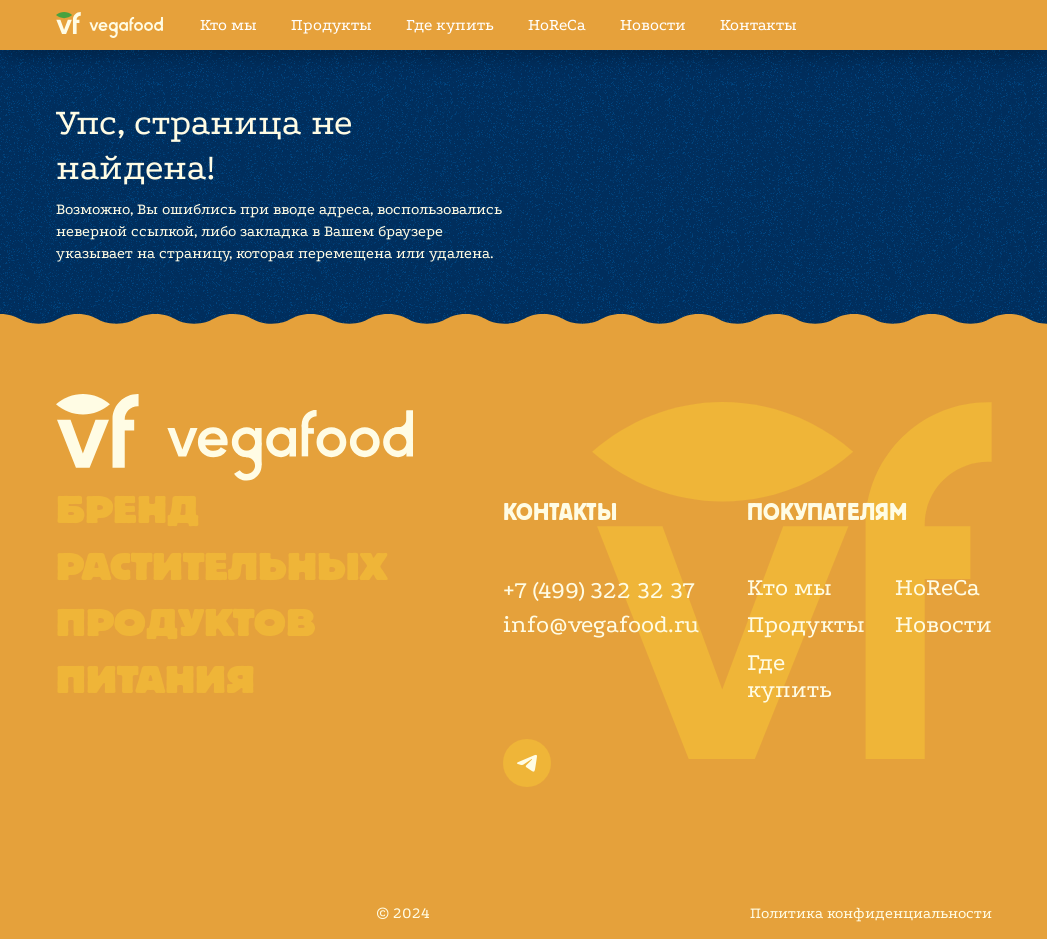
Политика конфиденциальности (871, 913)
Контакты (758, 24)
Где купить (450, 24)
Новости (653, 24)
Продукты (331, 24)
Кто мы (228, 24)
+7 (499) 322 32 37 (599, 590)
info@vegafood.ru (601, 624)
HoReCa (557, 24)
